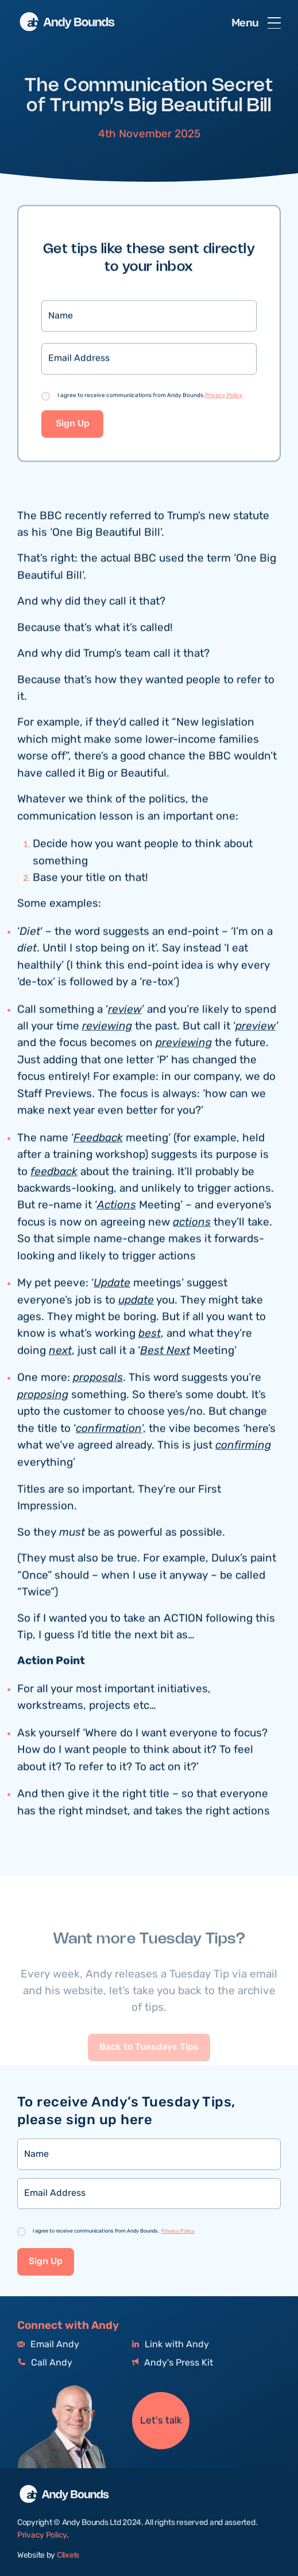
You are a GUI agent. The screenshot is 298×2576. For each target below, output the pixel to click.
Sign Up (73, 425)
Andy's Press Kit (172, 2363)
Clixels (68, 2555)
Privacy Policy (224, 396)
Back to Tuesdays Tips (149, 2065)
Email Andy (48, 2344)
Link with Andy (170, 2344)
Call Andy (44, 2363)
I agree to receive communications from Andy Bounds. (150, 396)
